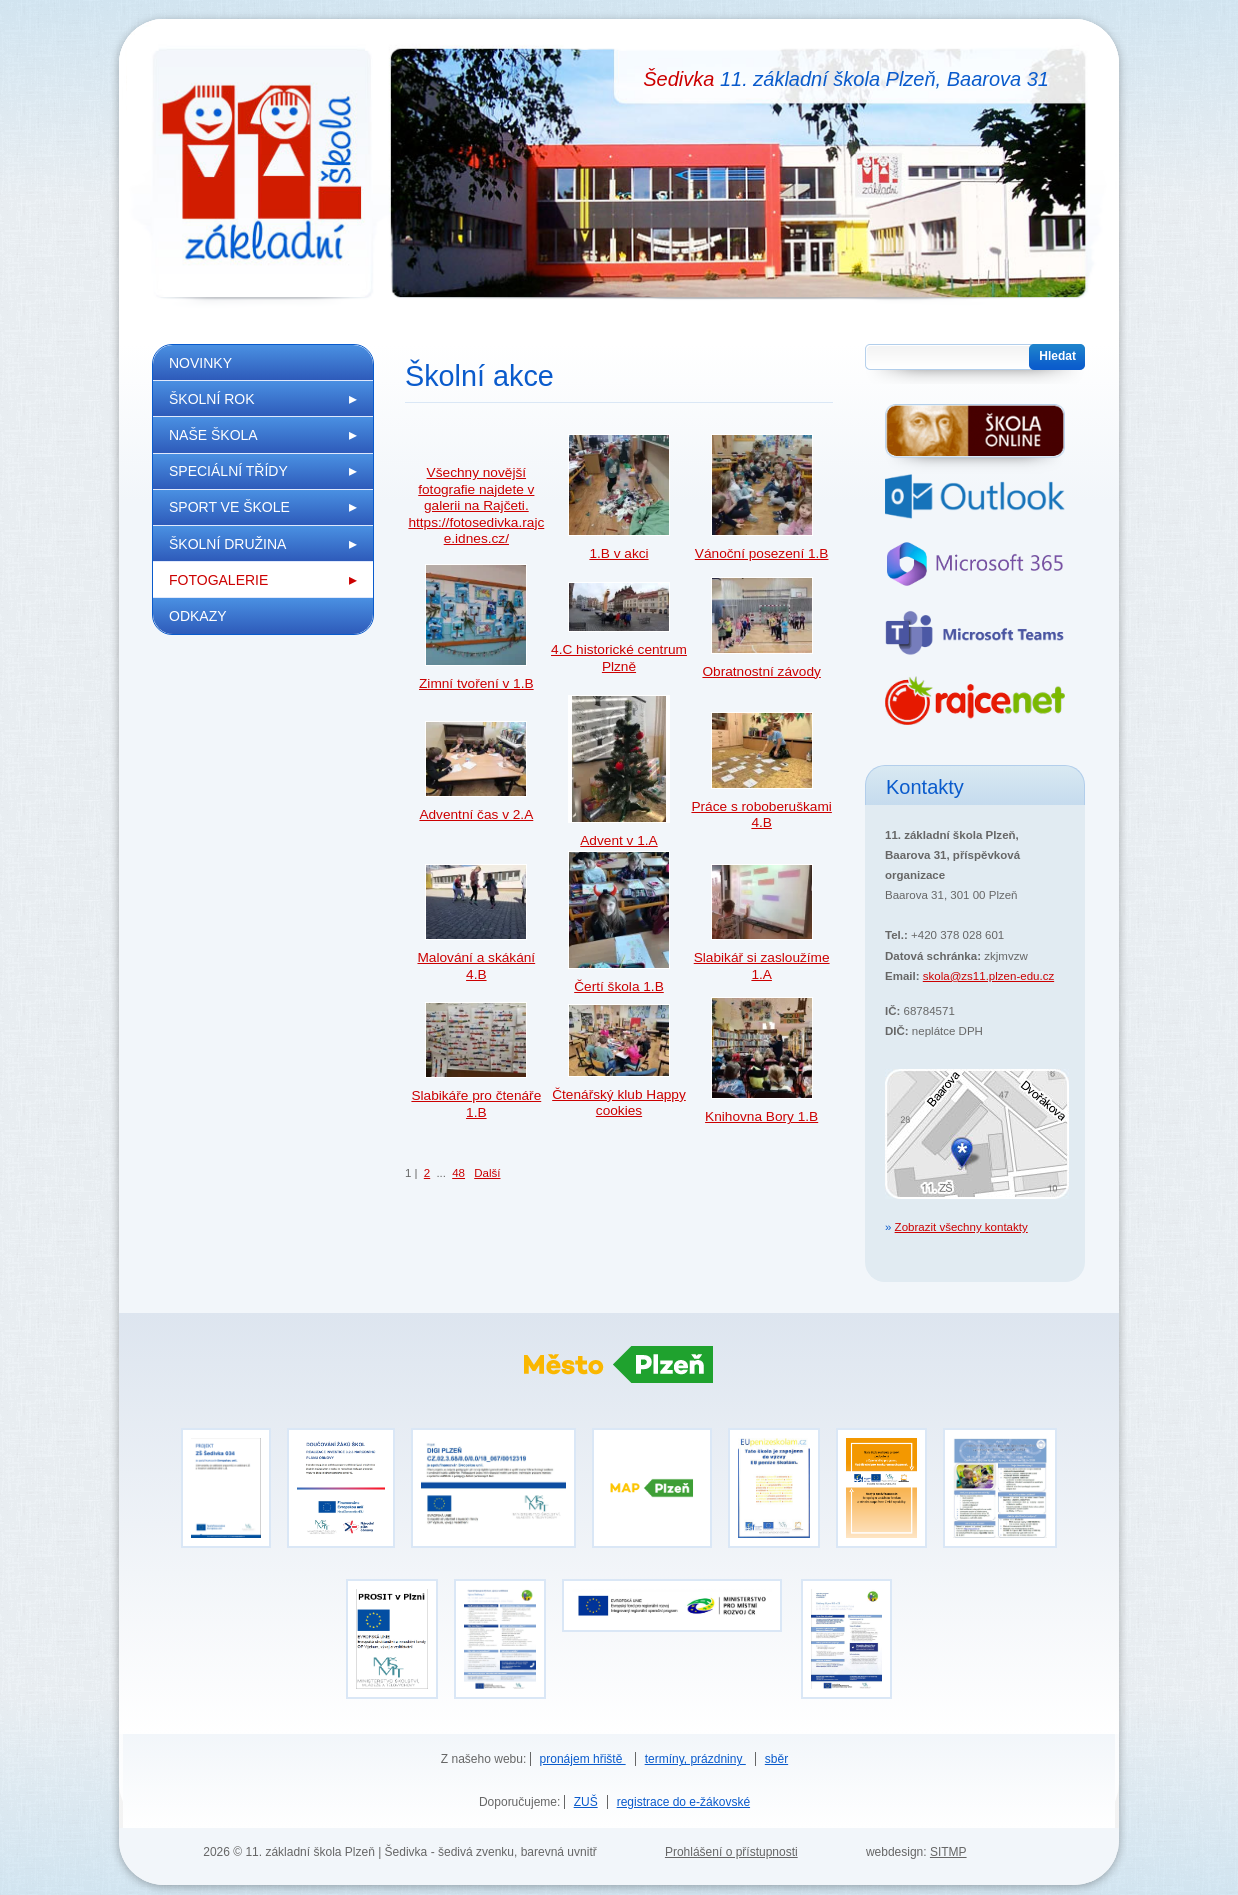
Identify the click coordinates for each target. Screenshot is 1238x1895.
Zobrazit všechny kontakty (961, 1227)
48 (458, 1173)
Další (487, 1173)
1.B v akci (618, 553)
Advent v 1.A (618, 840)
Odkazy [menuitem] (198, 616)
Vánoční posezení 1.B (762, 553)
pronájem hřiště (583, 1759)
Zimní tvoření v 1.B (476, 683)
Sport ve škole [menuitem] (229, 507)
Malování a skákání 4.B (476, 965)
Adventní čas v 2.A (476, 814)
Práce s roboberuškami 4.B (761, 814)
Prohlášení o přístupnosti (731, 1852)
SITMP (948, 1852)
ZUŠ (586, 1802)
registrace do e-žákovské (683, 1802)
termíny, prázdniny (695, 1759)
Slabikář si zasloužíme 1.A (762, 965)
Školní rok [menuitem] (212, 399)
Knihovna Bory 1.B (761, 1116)
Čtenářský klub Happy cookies (619, 1102)
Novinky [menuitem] (200, 363)
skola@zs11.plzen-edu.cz (988, 976)
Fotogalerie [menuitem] (218, 580)
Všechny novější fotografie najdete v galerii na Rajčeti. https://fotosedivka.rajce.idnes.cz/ (476, 505)
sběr (776, 1759)
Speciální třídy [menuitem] (228, 471)
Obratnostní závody (761, 671)
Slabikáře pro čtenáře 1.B (476, 1103)
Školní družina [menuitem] (227, 544)
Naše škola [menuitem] (213, 435)
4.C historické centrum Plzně (619, 657)
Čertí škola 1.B (619, 986)
